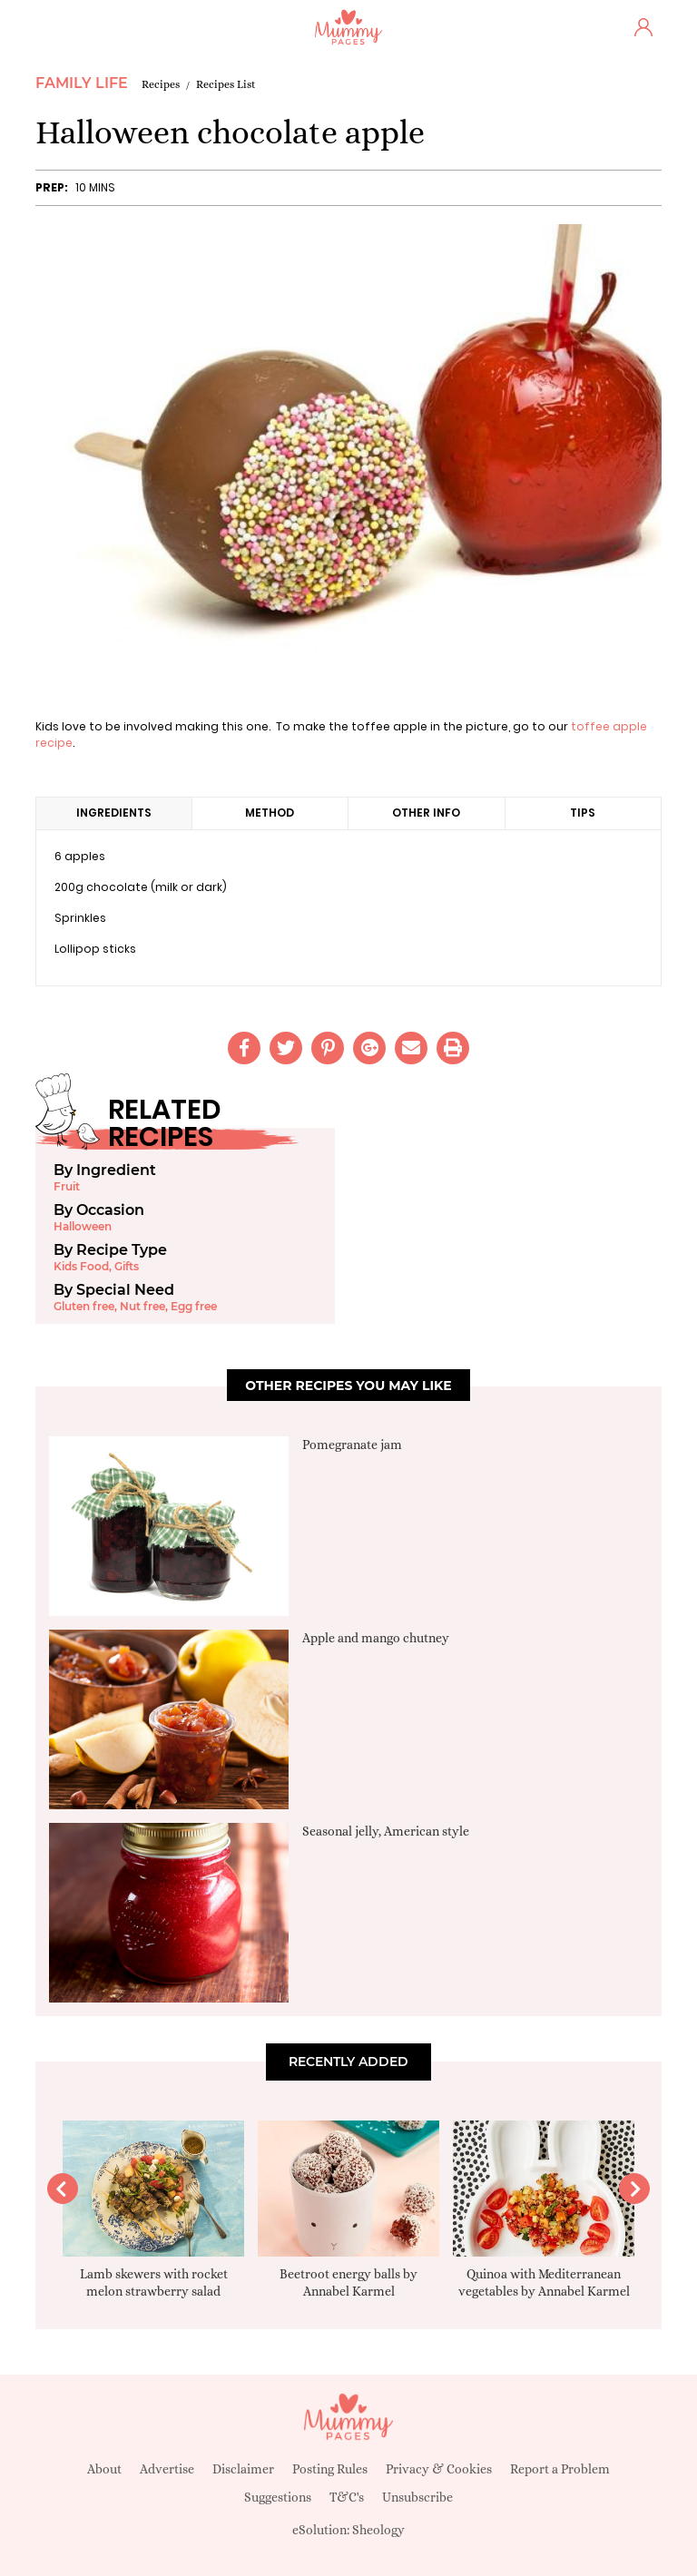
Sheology (378, 2529)
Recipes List (226, 84)
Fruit (67, 1186)
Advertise (167, 2469)
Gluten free (84, 1306)
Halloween (83, 1226)
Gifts (126, 1266)
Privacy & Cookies (439, 2469)
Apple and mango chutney (375, 1638)
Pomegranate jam (352, 1444)
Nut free (142, 1306)
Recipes (161, 84)
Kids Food (81, 1266)
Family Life (81, 83)
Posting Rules (330, 2469)
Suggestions (277, 2497)
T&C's (346, 2497)
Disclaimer (243, 2469)
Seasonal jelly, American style (385, 1831)
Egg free (194, 1306)
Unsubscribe (417, 2497)
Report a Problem (560, 2469)
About (104, 2469)
